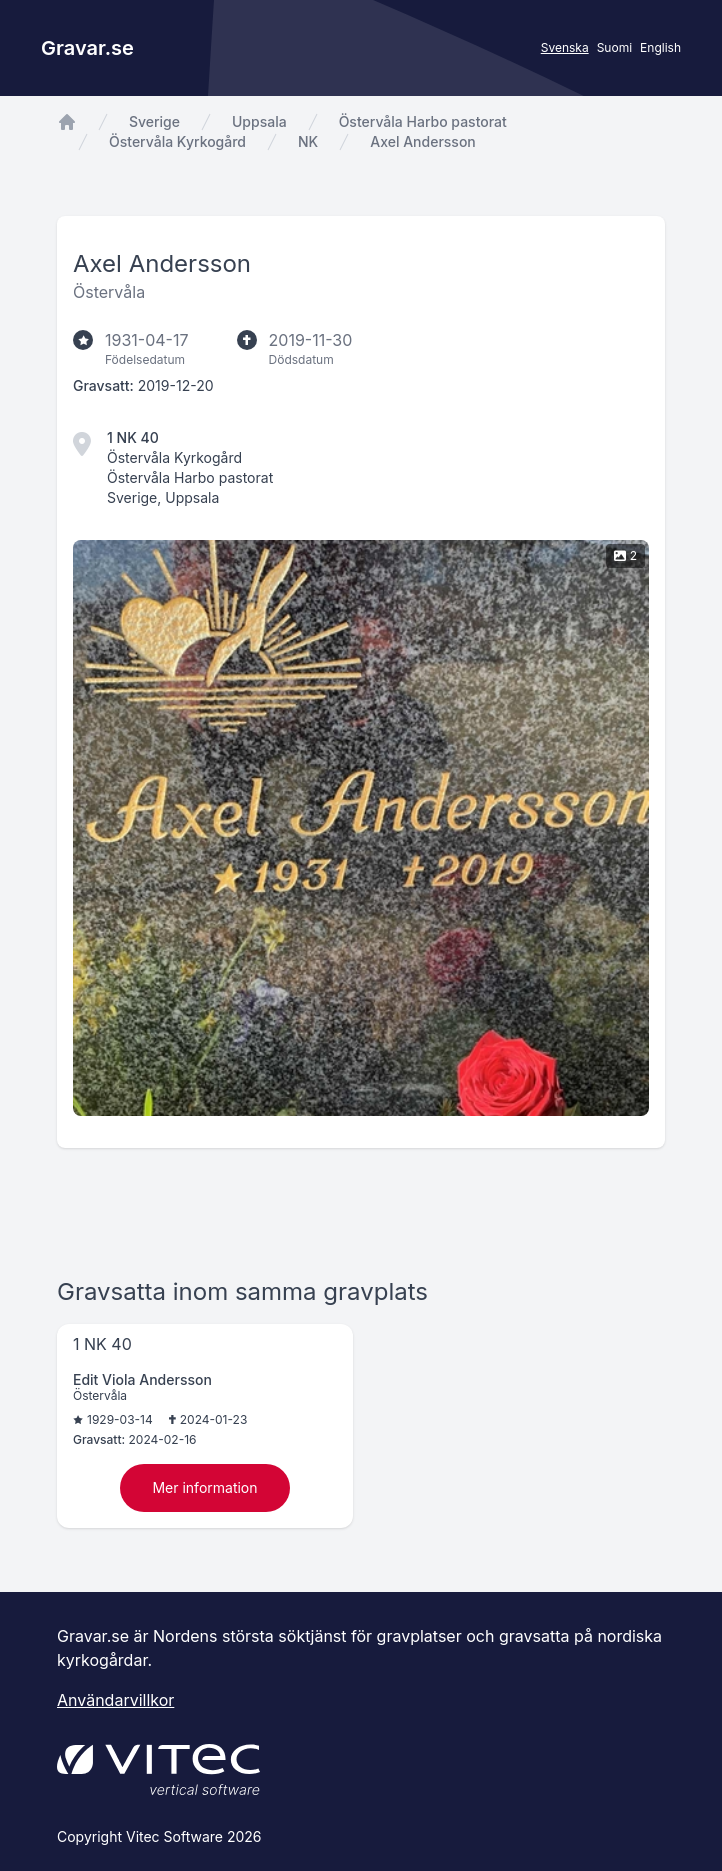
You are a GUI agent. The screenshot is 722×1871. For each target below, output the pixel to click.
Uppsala (259, 121)
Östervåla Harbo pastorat (423, 121)
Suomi (614, 47)
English (660, 47)
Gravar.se (87, 48)
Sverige (154, 121)
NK (308, 141)
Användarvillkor (115, 1700)
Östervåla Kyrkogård (177, 141)
